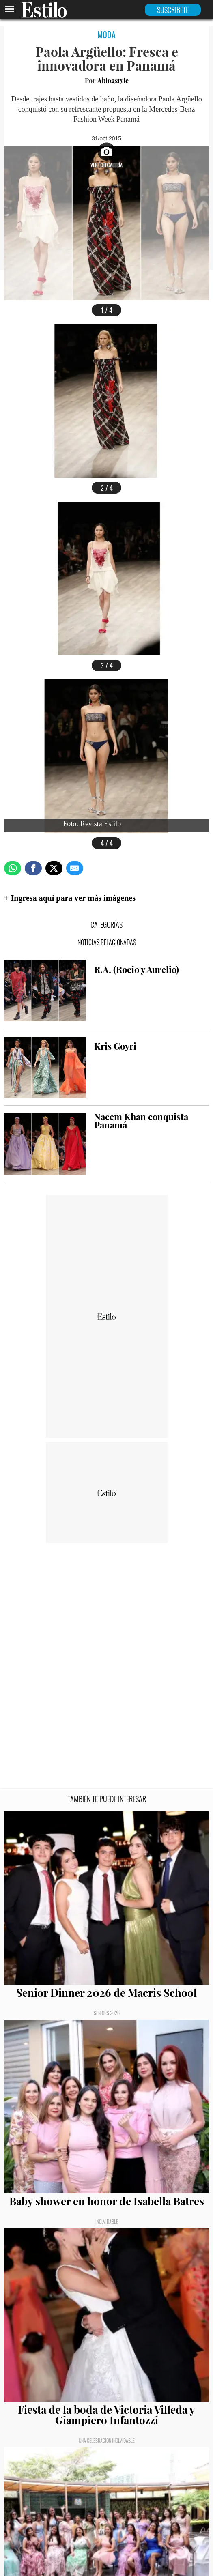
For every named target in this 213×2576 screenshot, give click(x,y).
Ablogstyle (113, 80)
